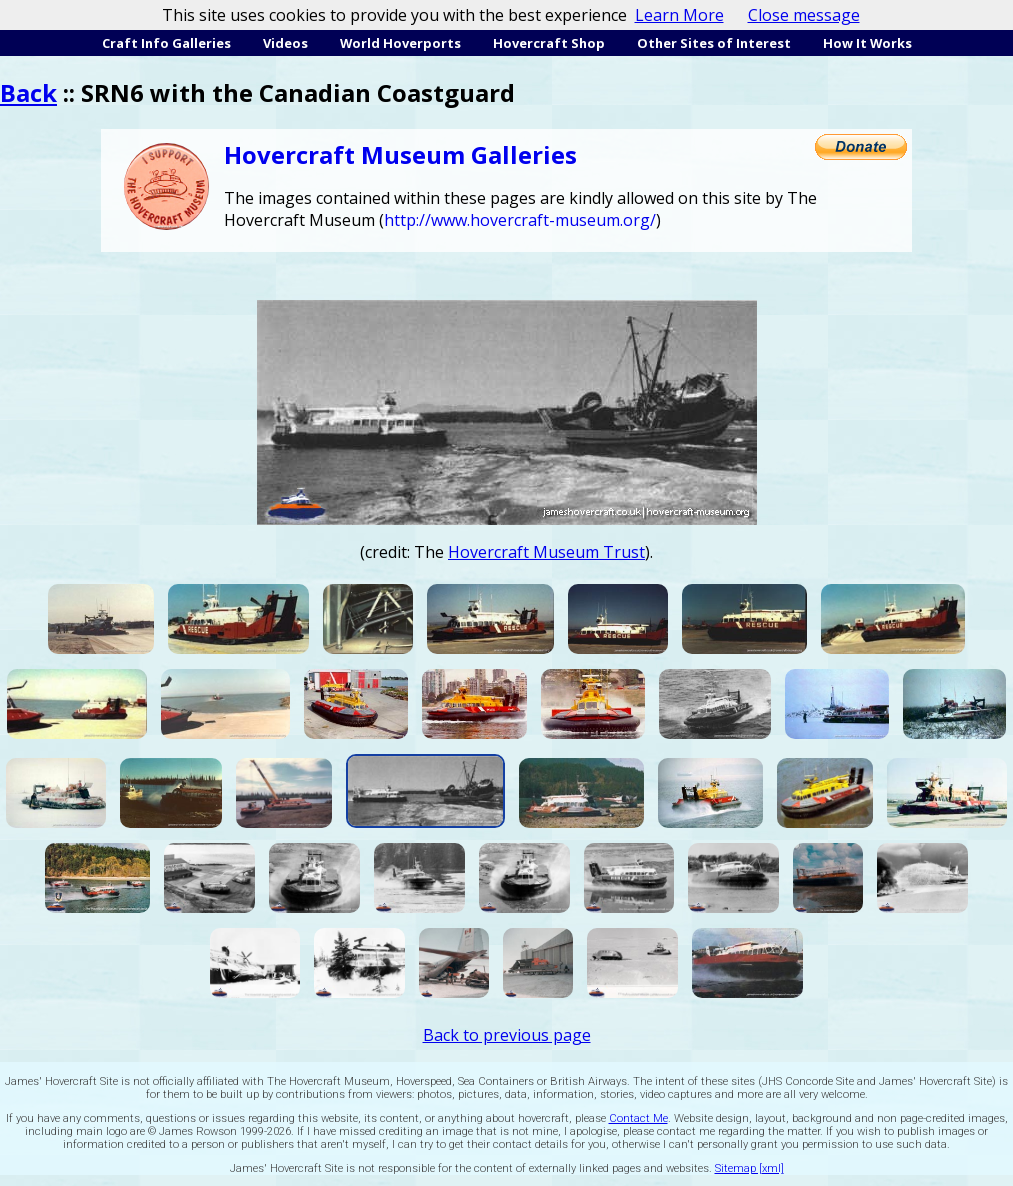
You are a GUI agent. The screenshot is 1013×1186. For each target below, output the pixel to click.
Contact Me (638, 1118)
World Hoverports (400, 43)
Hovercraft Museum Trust (546, 552)
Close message (804, 15)
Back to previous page (507, 1035)
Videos (285, 43)
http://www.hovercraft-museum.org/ (520, 220)
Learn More (679, 15)
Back (28, 92)
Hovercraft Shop (549, 43)
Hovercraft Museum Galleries (400, 154)
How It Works (867, 43)
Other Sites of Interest (714, 43)
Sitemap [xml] (749, 1168)
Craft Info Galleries (166, 43)
